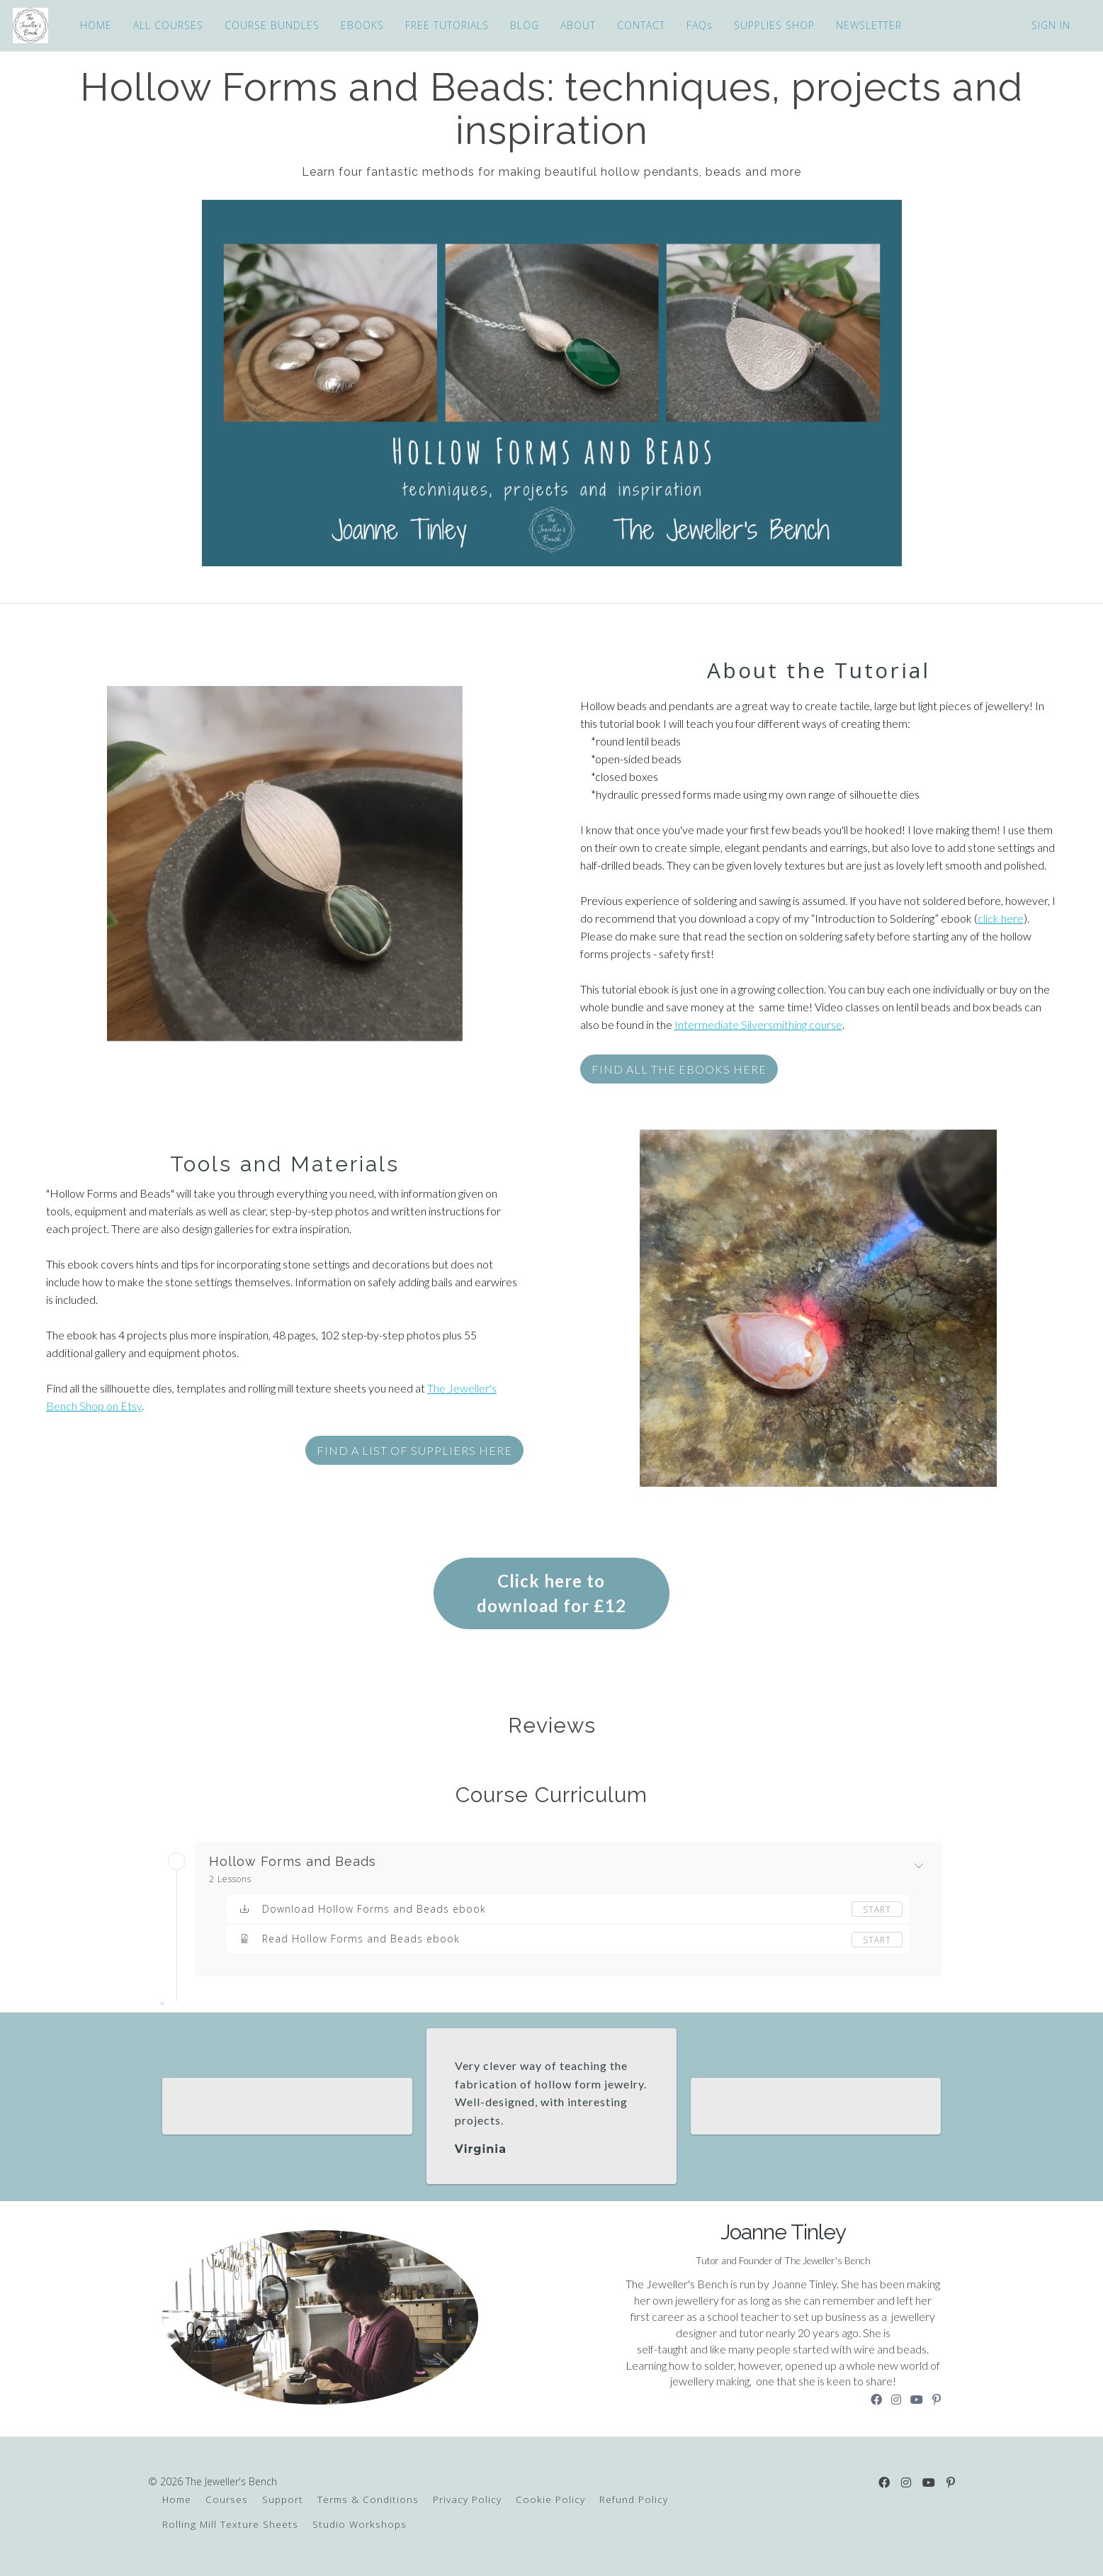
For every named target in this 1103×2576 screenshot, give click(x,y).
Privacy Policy (467, 2499)
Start (876, 1909)
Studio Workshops (359, 2524)
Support (282, 2499)
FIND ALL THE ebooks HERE (679, 1069)
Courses (226, 2499)
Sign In (1050, 25)
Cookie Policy (550, 2499)
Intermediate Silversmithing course (758, 1024)
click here (1001, 918)
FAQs (698, 25)
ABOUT (576, 25)
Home (176, 2499)
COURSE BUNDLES (270, 25)
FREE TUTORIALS (445, 25)
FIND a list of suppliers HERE (414, 1450)
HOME (95, 25)
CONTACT (640, 25)
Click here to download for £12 (551, 1592)
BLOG (523, 25)
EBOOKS (361, 25)
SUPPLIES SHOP (772, 25)
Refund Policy (633, 2499)
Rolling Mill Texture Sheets (230, 2524)
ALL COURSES (167, 25)
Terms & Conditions (368, 2499)
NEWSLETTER (867, 25)
